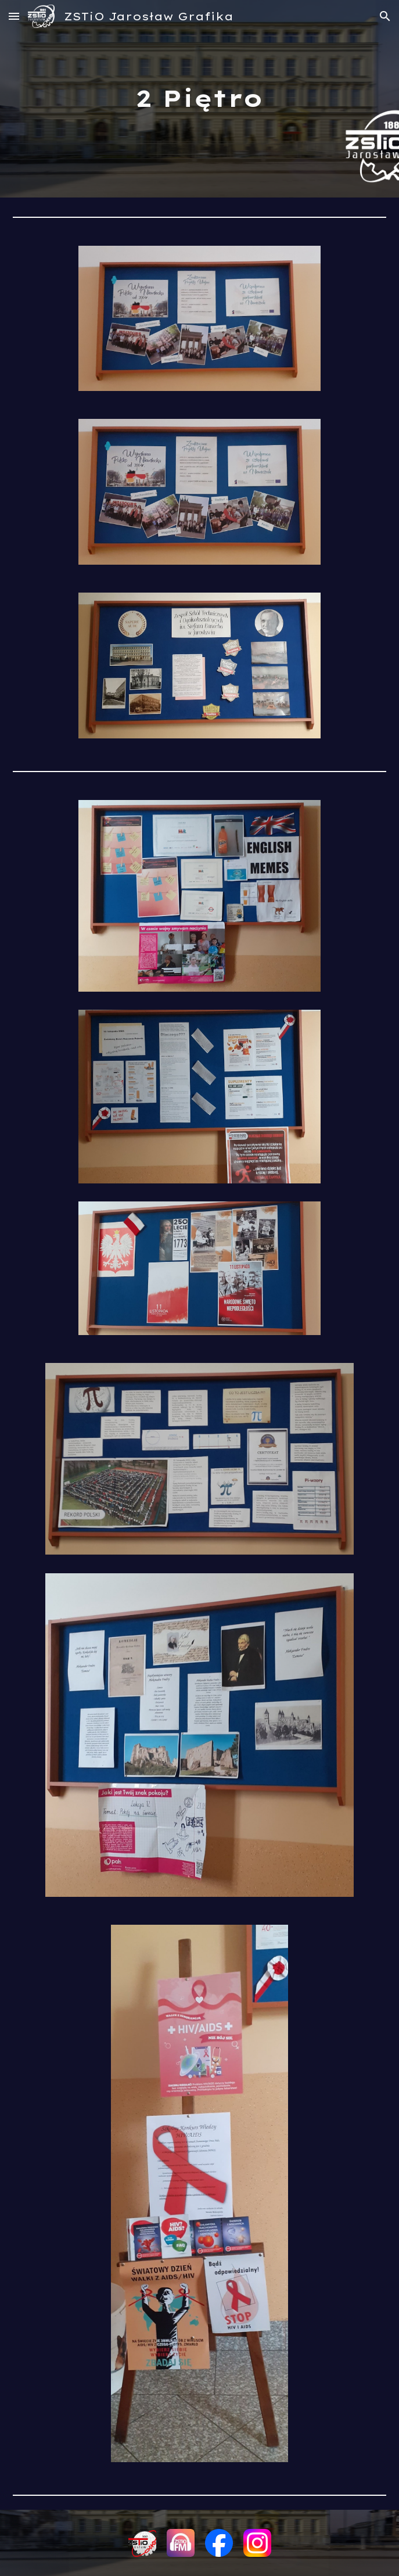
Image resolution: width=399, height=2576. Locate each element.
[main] (199, 98)
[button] (14, 16)
